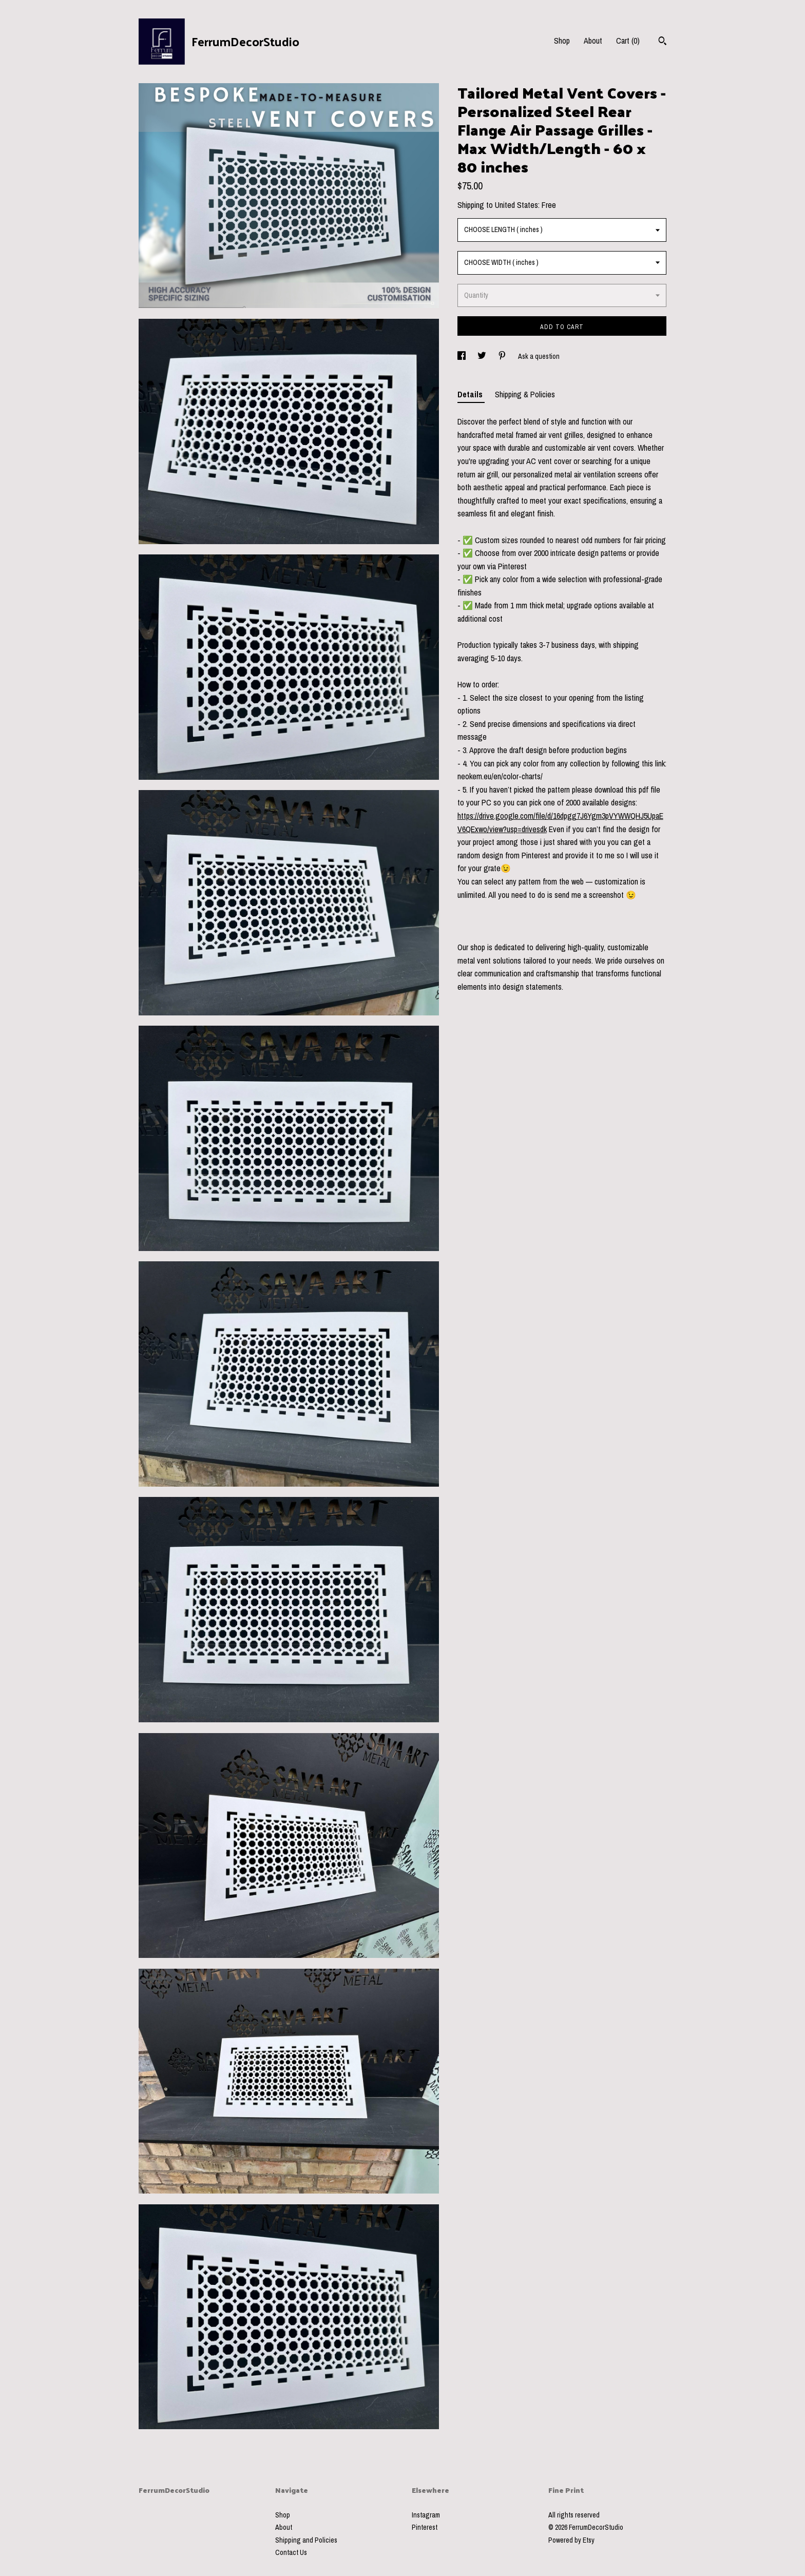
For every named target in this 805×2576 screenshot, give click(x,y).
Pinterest (424, 2527)
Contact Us (291, 2552)
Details (471, 394)
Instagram (426, 2515)
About (593, 40)
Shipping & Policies (525, 394)
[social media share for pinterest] (503, 356)
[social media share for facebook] (462, 356)
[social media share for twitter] (482, 356)
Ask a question (539, 356)
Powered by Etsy (571, 2540)
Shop (562, 40)
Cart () (628, 40)
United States (516, 204)
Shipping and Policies (306, 2540)
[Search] (662, 42)
